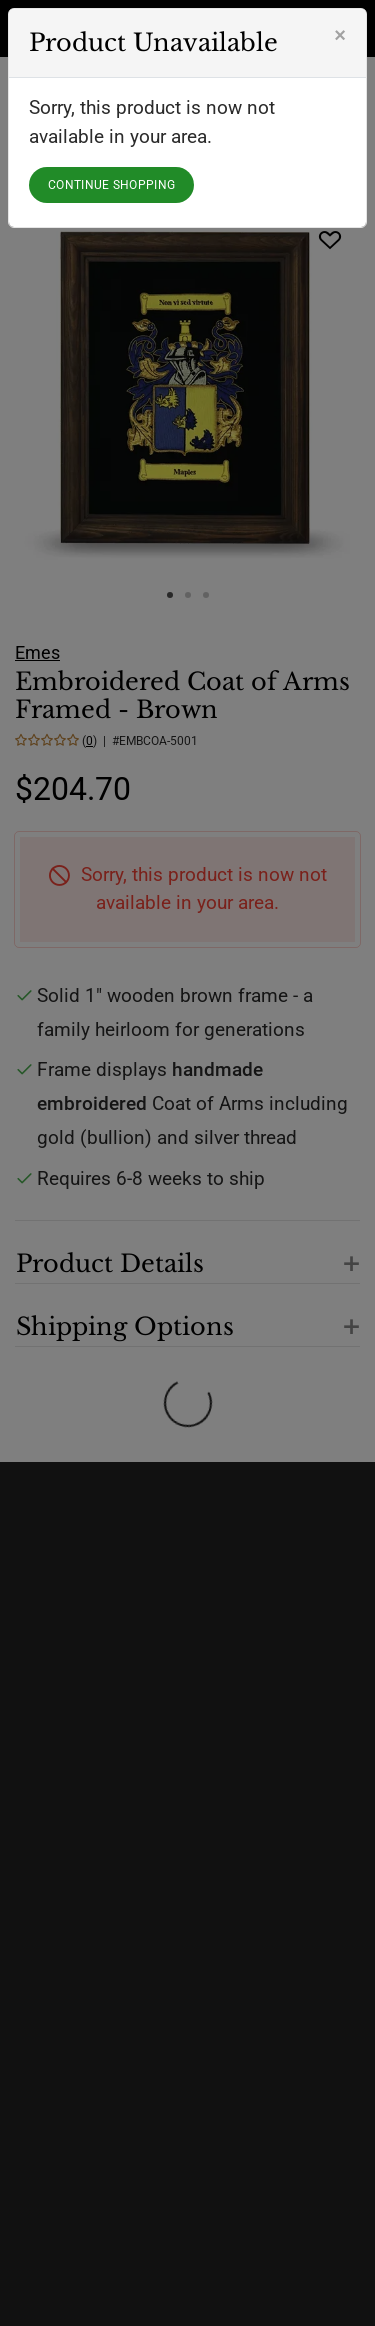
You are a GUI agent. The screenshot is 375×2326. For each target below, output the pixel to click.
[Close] (340, 35)
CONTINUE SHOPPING (111, 185)
